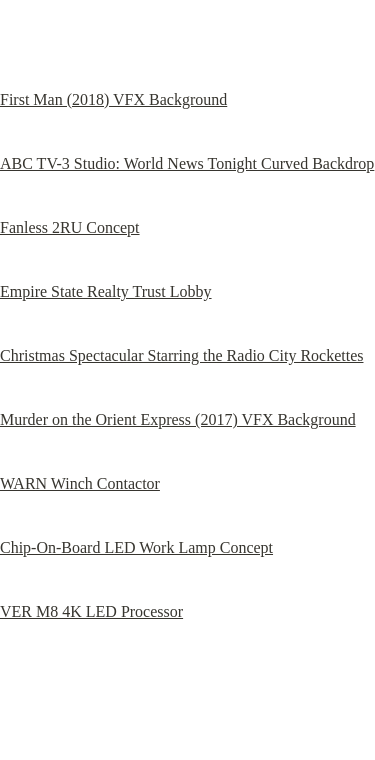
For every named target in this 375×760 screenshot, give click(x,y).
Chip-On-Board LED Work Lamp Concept (136, 547)
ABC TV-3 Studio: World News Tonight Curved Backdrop (187, 163)
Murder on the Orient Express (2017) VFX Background (178, 419)
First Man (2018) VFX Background (113, 99)
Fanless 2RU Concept (70, 227)
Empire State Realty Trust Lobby (106, 291)
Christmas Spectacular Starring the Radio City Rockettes (181, 355)
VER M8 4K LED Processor (91, 611)
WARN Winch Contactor (80, 483)
